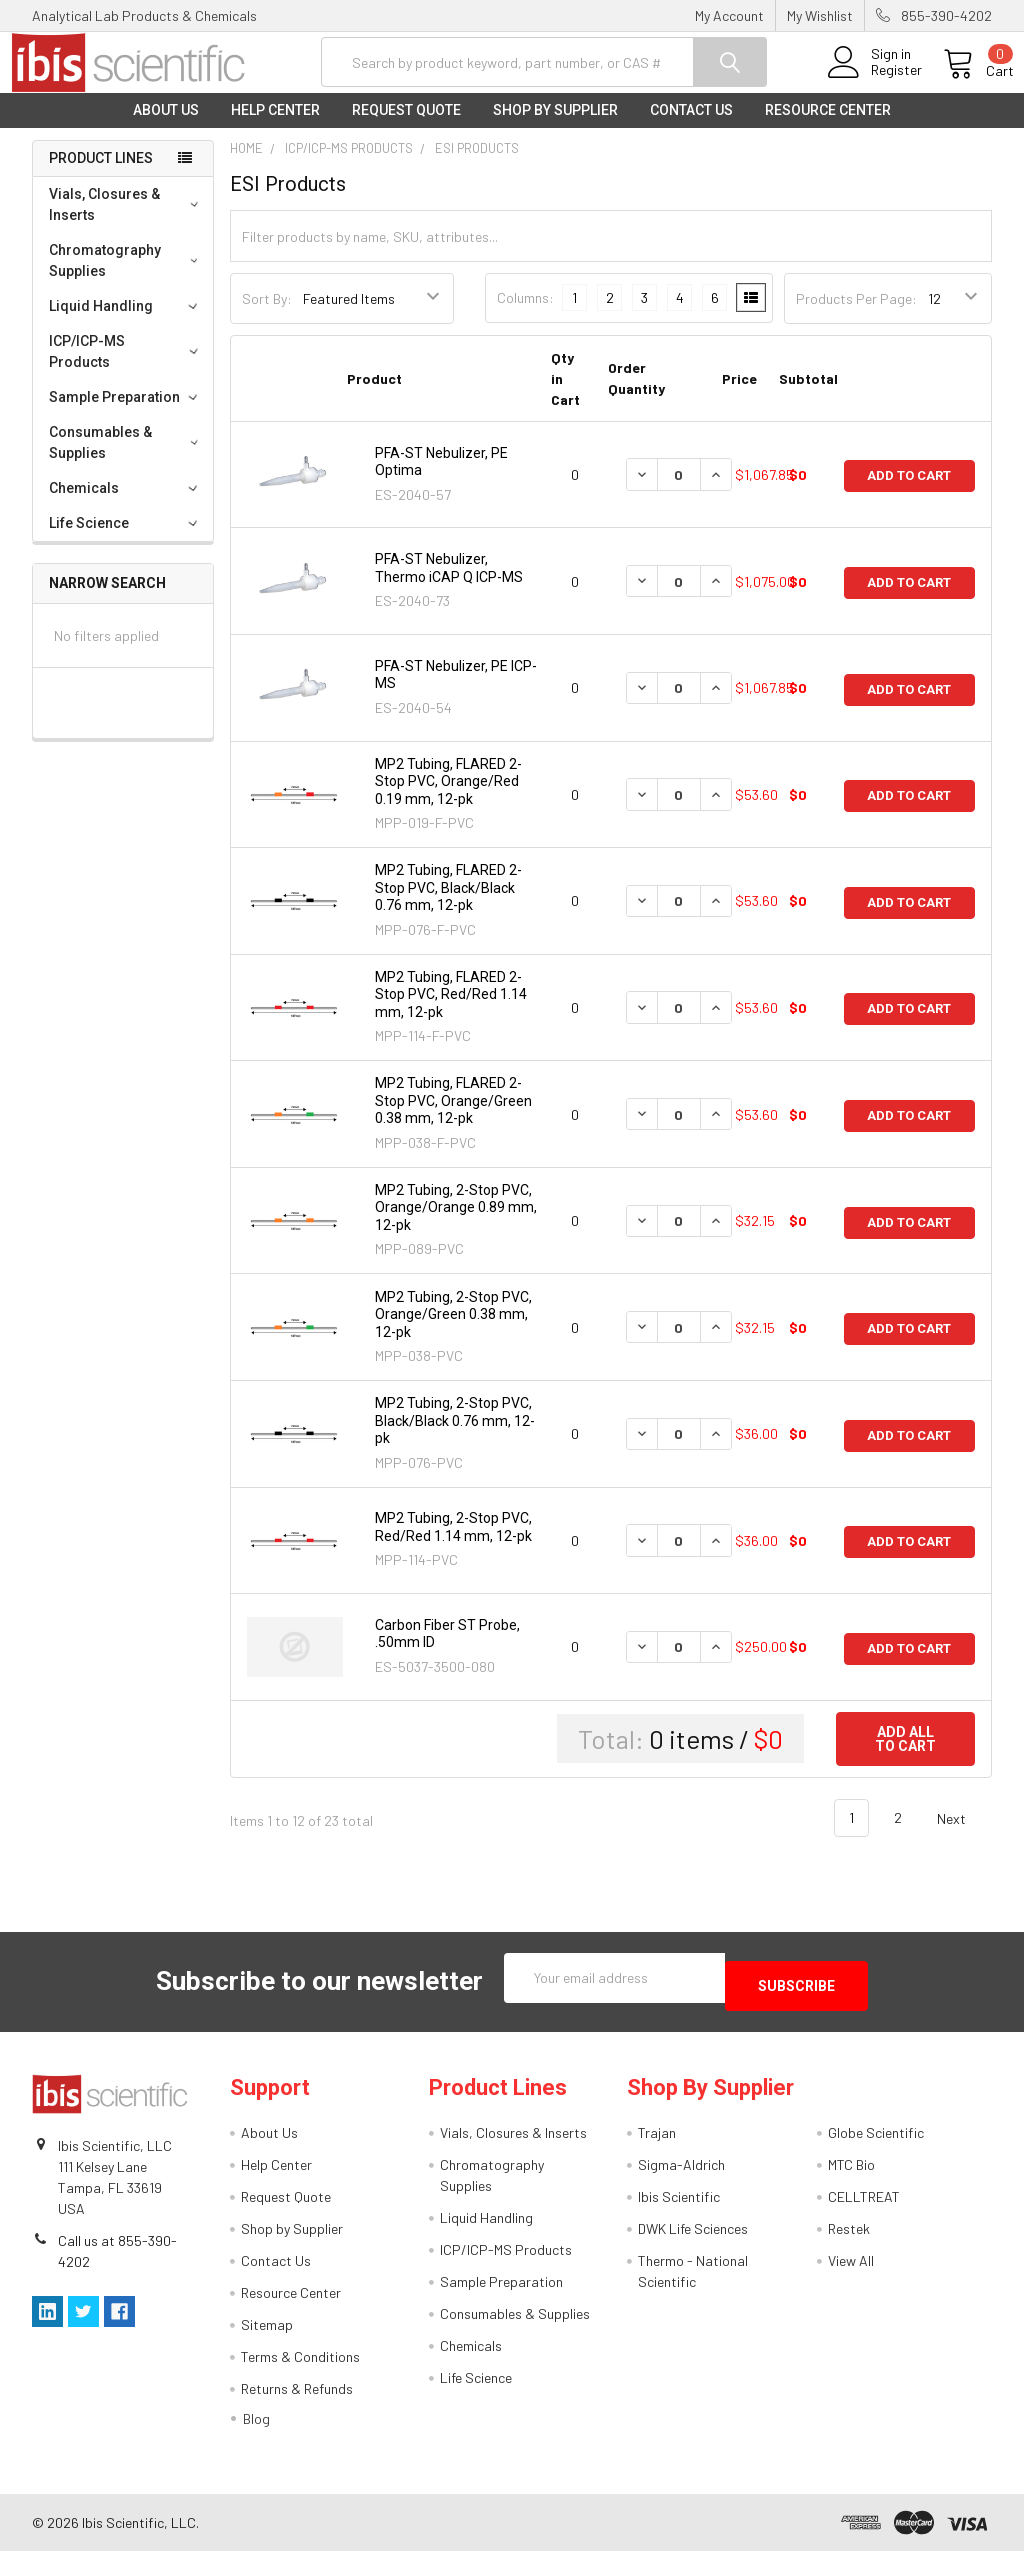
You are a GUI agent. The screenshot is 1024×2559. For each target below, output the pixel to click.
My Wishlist (820, 15)
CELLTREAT (864, 2204)
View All (851, 2268)
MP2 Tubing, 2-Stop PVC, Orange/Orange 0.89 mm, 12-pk (456, 1223)
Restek (849, 2236)
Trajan (657, 2140)
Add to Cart (909, 490)
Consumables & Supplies (127, 458)
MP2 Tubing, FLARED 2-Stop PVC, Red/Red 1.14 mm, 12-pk (451, 1010)
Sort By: (267, 314)
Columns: (525, 313)
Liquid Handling (126, 322)
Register (874, 81)
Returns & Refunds (297, 2396)
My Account (729, 15)
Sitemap (267, 2332)
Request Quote (406, 126)
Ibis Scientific (679, 2204)
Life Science (126, 539)
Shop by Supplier (555, 126)
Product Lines (101, 174)
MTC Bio (851, 2172)
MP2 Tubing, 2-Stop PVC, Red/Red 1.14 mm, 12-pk (453, 1543)
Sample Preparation (126, 413)
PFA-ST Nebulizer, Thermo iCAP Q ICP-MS (449, 584)
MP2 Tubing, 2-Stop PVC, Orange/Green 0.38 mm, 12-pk (453, 1329)
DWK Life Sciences (693, 2236)
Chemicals (126, 504)
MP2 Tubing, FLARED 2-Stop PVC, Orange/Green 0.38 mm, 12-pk (453, 1116)
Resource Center (828, 126)
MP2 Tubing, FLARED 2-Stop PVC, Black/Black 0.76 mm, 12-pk (448, 903)
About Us (166, 126)
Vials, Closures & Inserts (126, 220)
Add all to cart (905, 1755)
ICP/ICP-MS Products (126, 367)
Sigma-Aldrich (681, 2172)
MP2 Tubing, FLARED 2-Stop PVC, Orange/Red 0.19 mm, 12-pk (448, 797)
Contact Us (691, 126)
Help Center (275, 126)
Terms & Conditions (300, 2364)
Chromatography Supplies (127, 276)
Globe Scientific (876, 2140)
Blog (256, 2426)
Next (963, 1835)
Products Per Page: (856, 314)
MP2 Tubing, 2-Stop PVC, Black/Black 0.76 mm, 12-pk (455, 1436)
